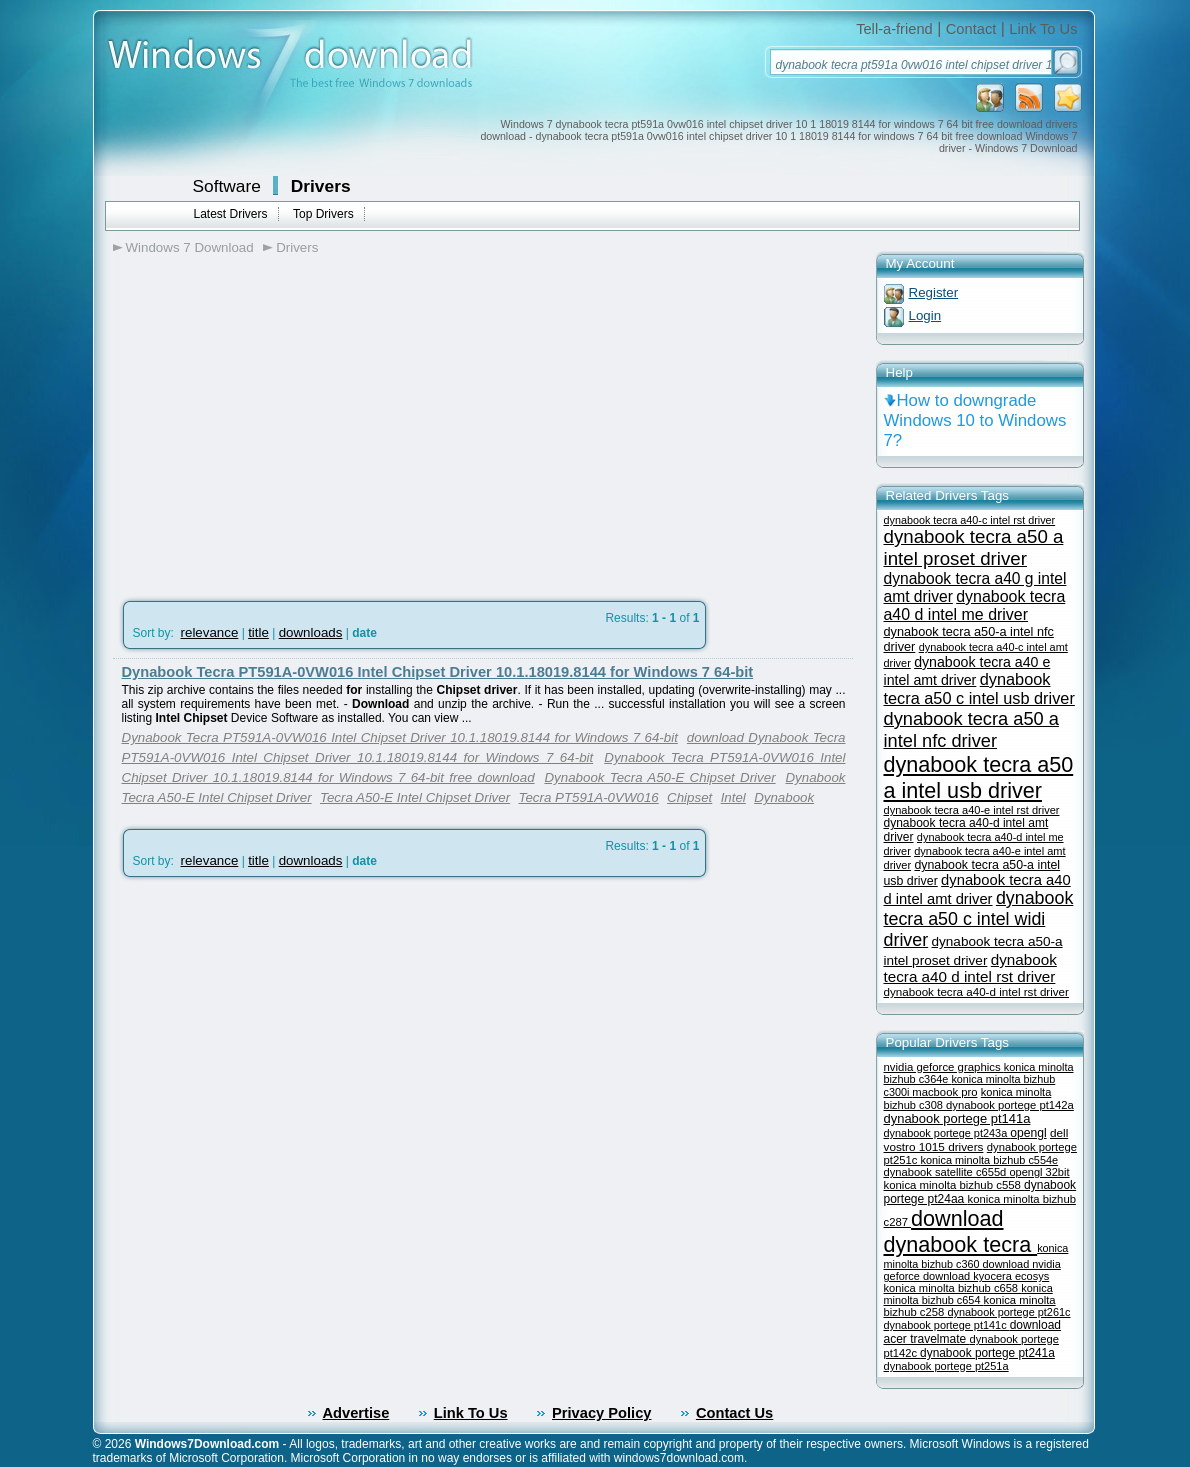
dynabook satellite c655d (947, 1172)
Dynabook (784, 797)
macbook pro (944, 1092)
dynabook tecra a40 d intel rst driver (970, 968)
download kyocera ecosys (986, 1276)
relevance (210, 632)
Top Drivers (323, 214)
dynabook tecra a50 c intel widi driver (979, 919)
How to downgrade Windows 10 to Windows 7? (975, 420)
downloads (311, 632)
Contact (971, 29)
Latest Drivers (231, 214)
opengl (1028, 1133)
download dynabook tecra (961, 1231)
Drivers (321, 186)
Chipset (689, 797)
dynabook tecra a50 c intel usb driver (979, 688)
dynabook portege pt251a (946, 1366)
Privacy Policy (601, 1413)
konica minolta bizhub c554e (989, 1160)
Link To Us (1043, 29)
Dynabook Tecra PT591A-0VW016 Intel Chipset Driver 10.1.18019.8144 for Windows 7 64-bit (438, 672)
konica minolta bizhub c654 (968, 1294)
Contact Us (734, 1413)
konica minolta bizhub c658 (953, 1288)
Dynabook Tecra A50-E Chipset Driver (659, 777)
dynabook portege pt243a (947, 1133)
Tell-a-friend (894, 29)
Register (934, 292)
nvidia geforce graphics (944, 1067)
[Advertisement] (281, 421)
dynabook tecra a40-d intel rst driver (976, 991)
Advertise (356, 1413)
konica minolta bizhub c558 (954, 1185)
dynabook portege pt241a (987, 1353)
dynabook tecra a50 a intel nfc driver (971, 729)
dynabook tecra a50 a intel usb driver (979, 777)
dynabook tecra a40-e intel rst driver (972, 810)
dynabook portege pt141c (947, 1325)
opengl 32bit (1039, 1172)
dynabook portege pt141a (957, 1118)
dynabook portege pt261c (1008, 1312)
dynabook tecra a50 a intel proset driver (974, 547)
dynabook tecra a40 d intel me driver (975, 605)
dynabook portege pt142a (1010, 1105)
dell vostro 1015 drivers (976, 1139)
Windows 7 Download (190, 247)
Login (925, 315)
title (258, 632)
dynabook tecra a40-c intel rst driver (970, 520)
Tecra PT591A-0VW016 (588, 797)
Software (227, 186)
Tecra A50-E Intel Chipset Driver (415, 797)
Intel (733, 797)
